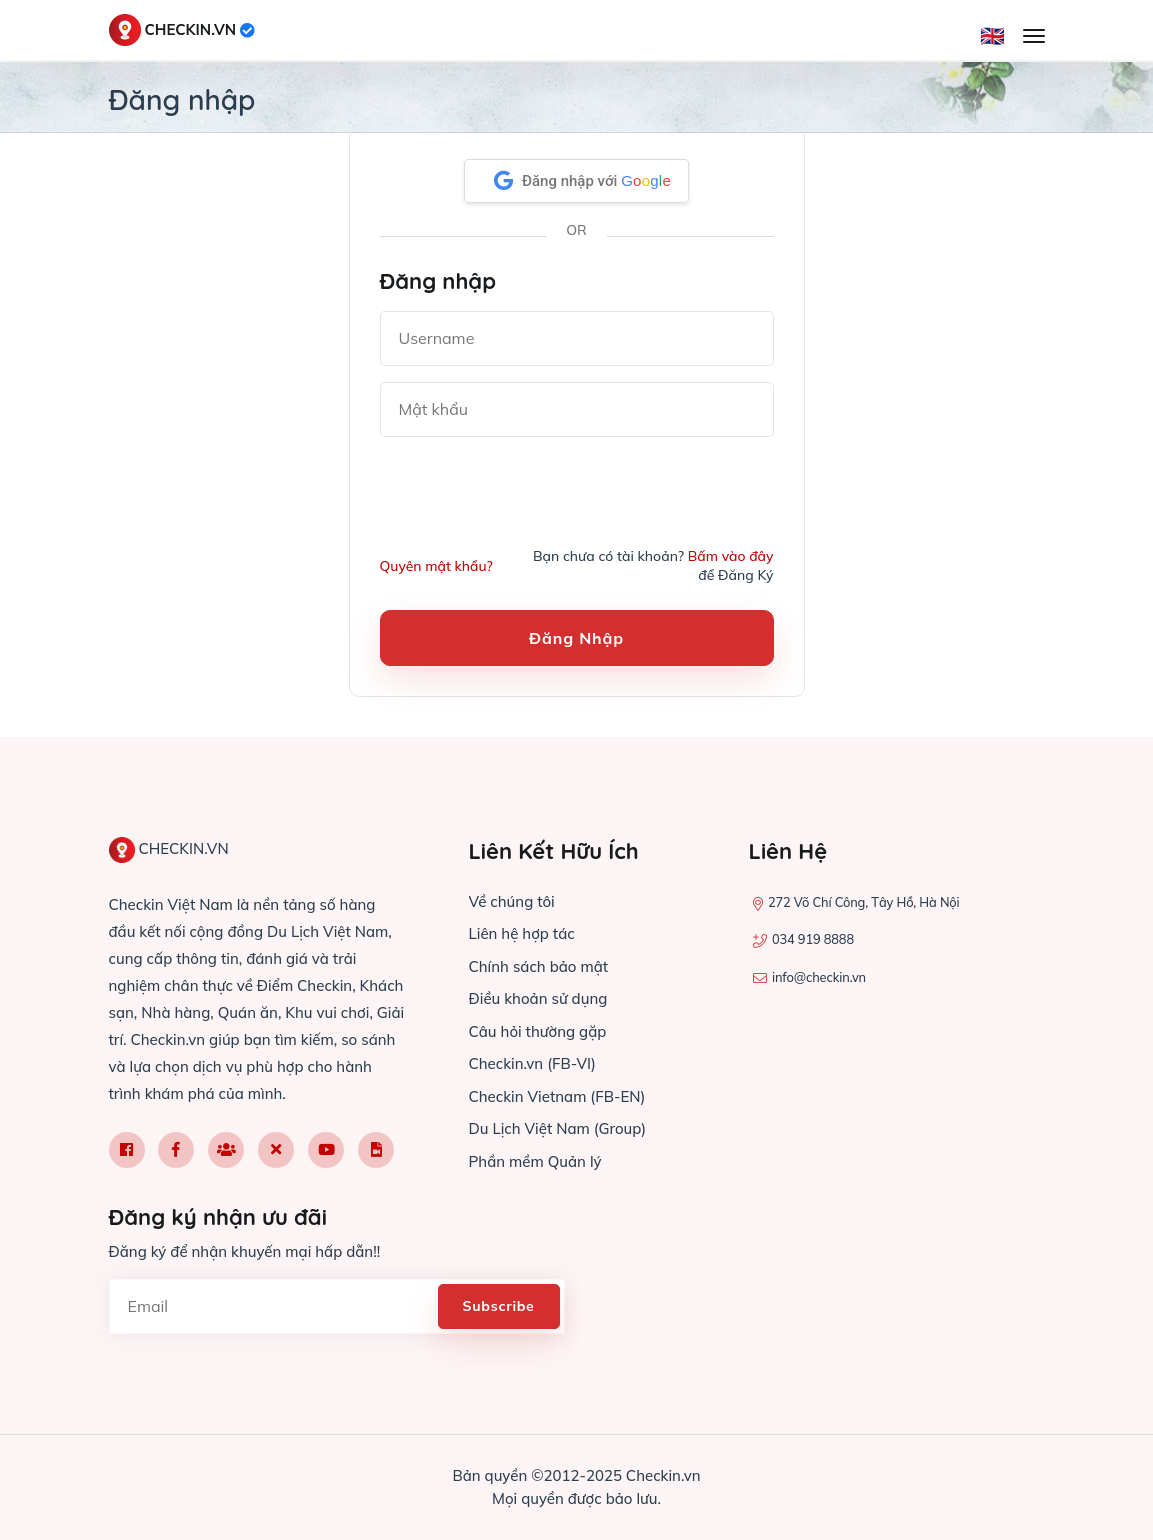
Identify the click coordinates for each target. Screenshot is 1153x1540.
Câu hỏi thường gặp (538, 1031)
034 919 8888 (813, 939)
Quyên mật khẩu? (437, 566)
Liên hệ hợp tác (522, 933)
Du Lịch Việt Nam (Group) (558, 1128)
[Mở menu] (1034, 36)
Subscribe (499, 1306)
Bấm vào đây (730, 556)
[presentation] (532, 492)
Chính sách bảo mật (539, 966)
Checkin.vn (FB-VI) (532, 1063)
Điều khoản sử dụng (538, 998)
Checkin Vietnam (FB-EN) (557, 1096)
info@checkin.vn (819, 977)
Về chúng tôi (512, 901)
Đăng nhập (576, 638)
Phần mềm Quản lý (535, 1161)
